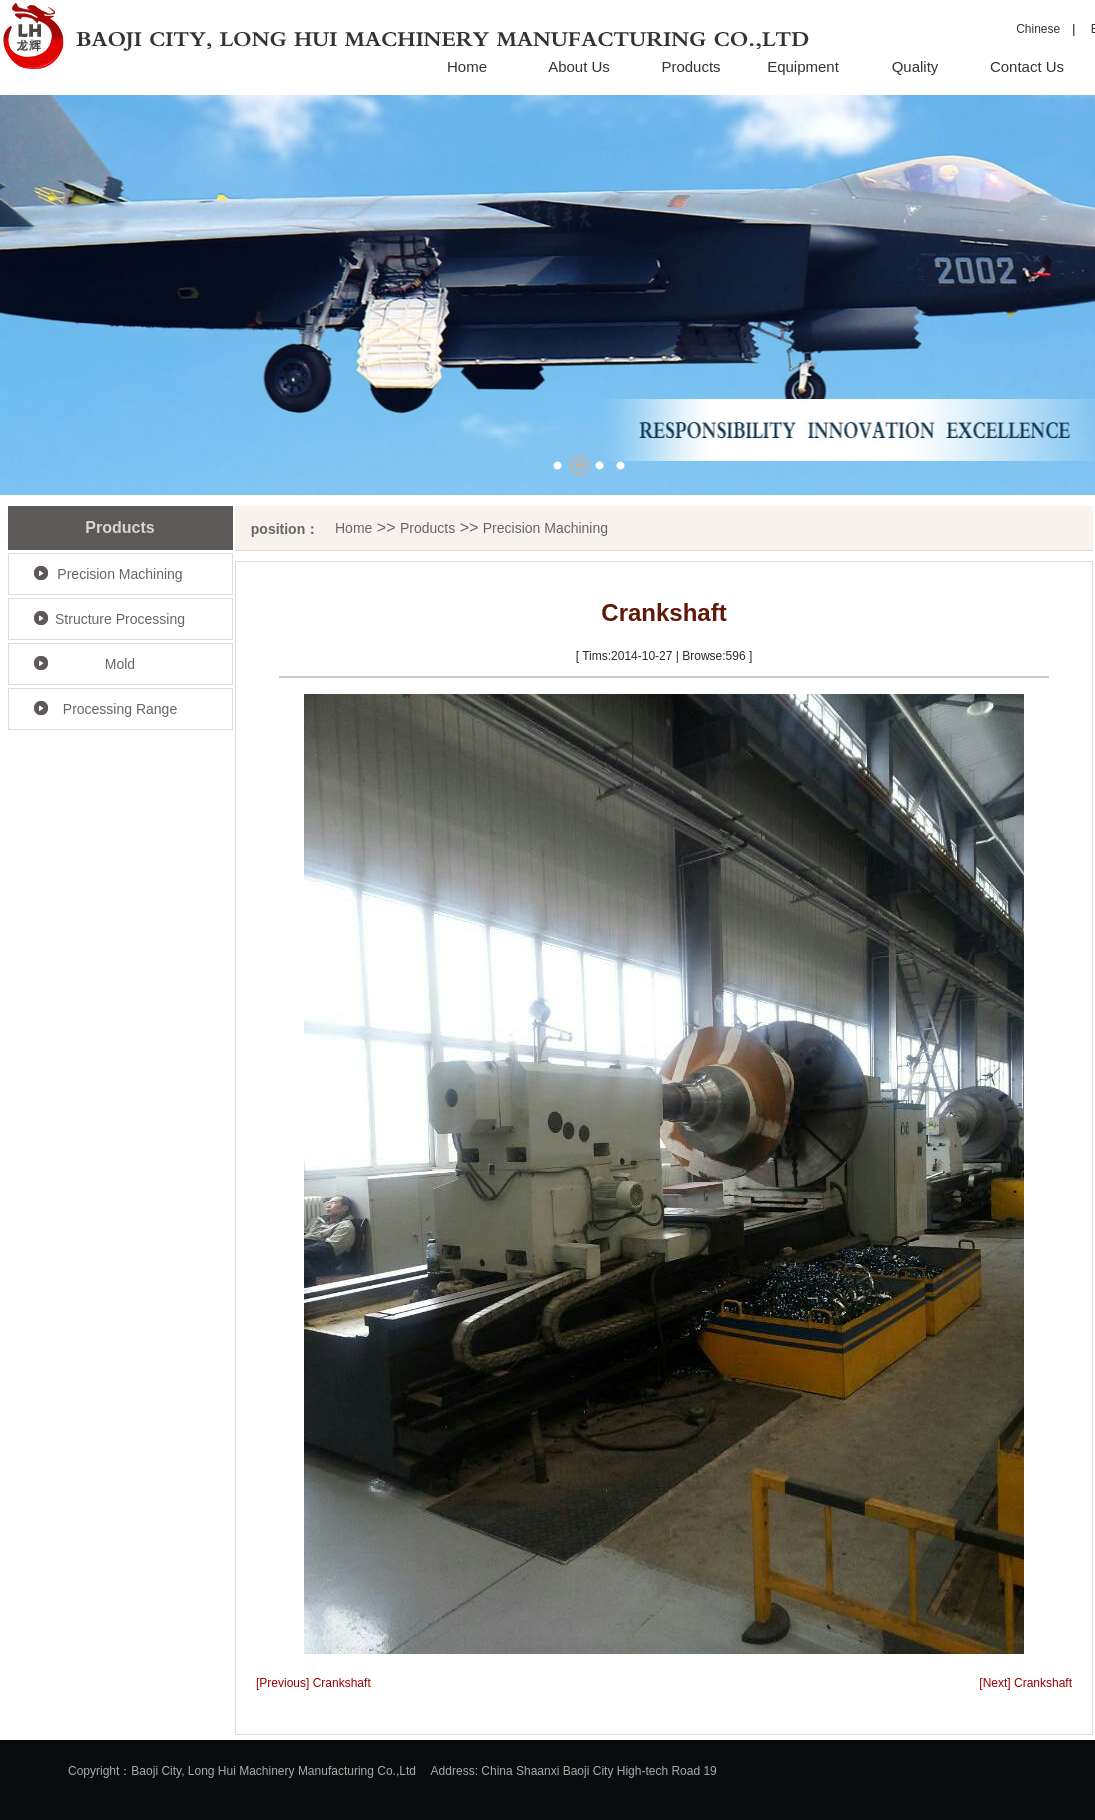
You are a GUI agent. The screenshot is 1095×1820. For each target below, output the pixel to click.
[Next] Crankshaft (1025, 1683)
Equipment (803, 66)
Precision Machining (119, 574)
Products (690, 66)
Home (467, 66)
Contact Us (1027, 66)
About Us (579, 66)
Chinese (1038, 29)
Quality (915, 66)
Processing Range (120, 709)
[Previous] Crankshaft (313, 1683)
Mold (120, 664)
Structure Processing (120, 619)
